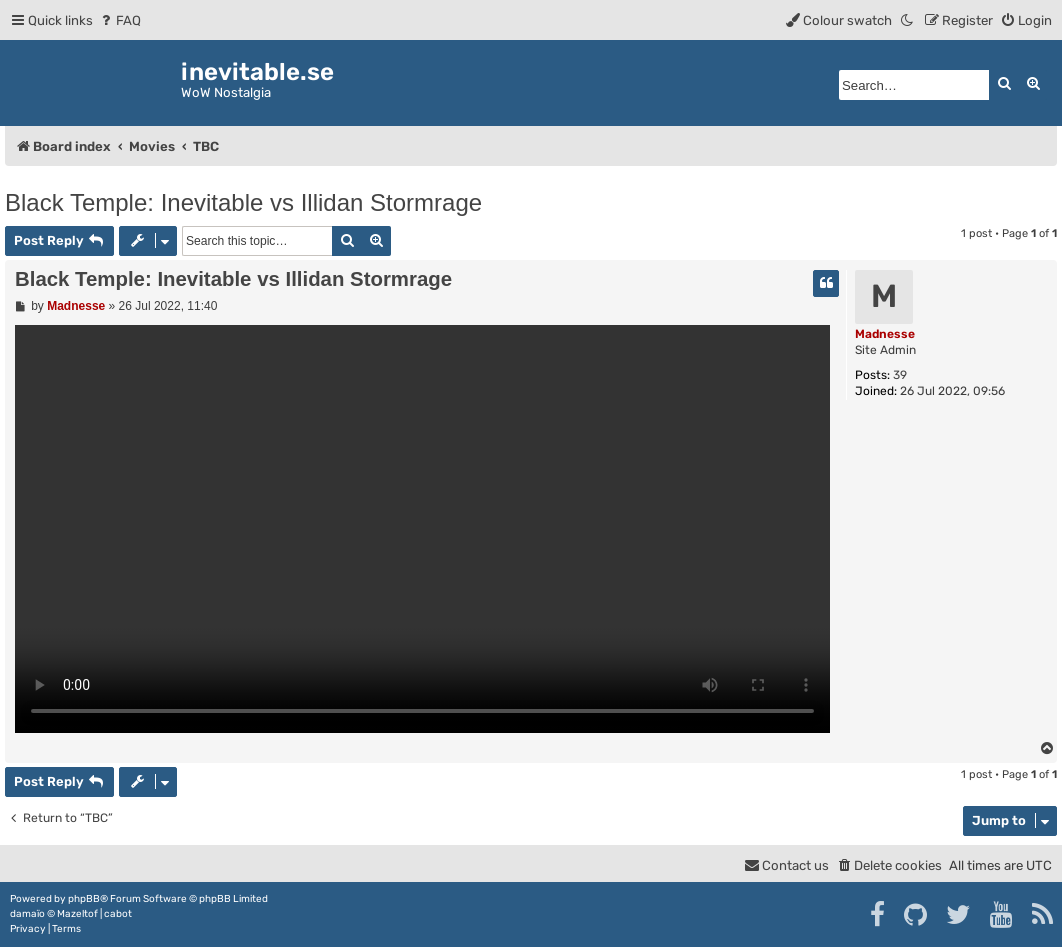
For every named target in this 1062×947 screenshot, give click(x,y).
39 (900, 375)
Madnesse (885, 334)
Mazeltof (77, 914)
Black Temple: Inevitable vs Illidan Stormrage (243, 202)
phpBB (84, 899)
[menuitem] (119, 20)
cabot (118, 914)
